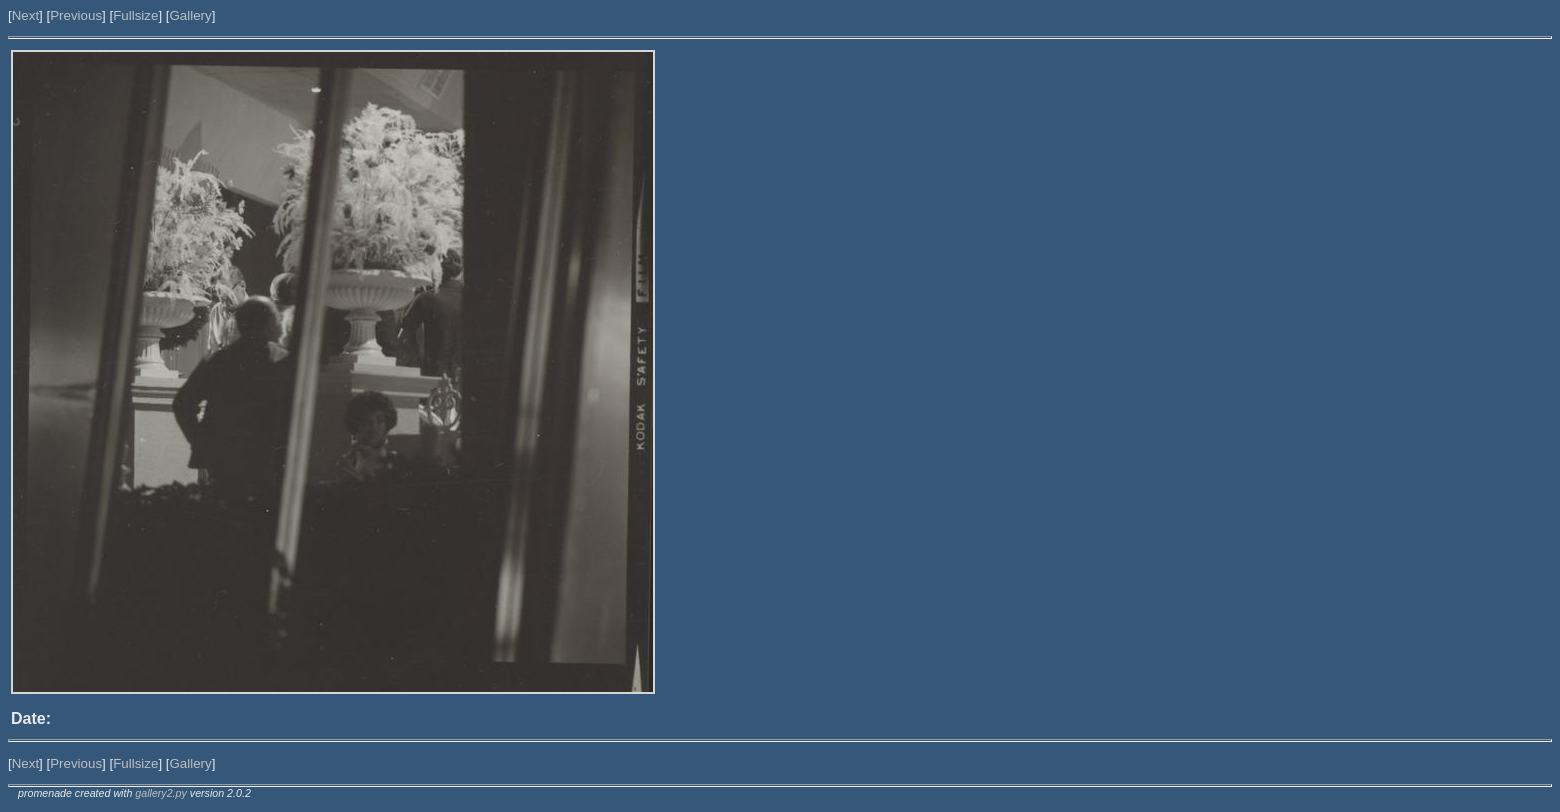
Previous (76, 15)
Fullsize (135, 15)
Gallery (190, 15)
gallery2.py (161, 793)
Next (25, 15)
